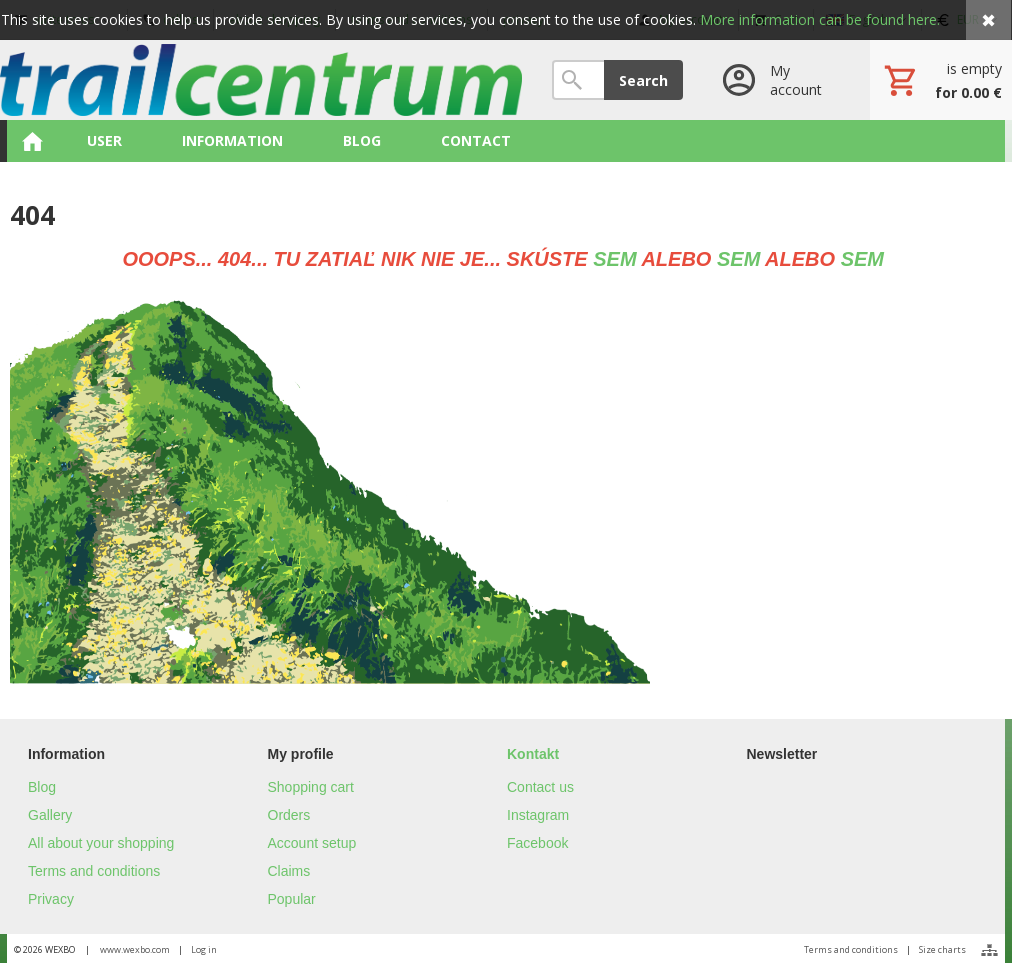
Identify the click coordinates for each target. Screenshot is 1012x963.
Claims (289, 871)
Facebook (537, 843)
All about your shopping (101, 843)
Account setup (312, 843)
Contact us (540, 787)
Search (643, 80)
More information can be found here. (820, 19)
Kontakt (533, 754)
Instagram (538, 815)
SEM (614, 259)
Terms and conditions (94, 871)
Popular (292, 899)
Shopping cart (311, 787)
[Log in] (776, 80)
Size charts (942, 949)
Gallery (50, 815)
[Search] (578, 80)
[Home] (261, 80)
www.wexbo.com (135, 949)
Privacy (51, 899)
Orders (289, 815)
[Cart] (941, 80)
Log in (204, 949)
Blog (42, 787)
